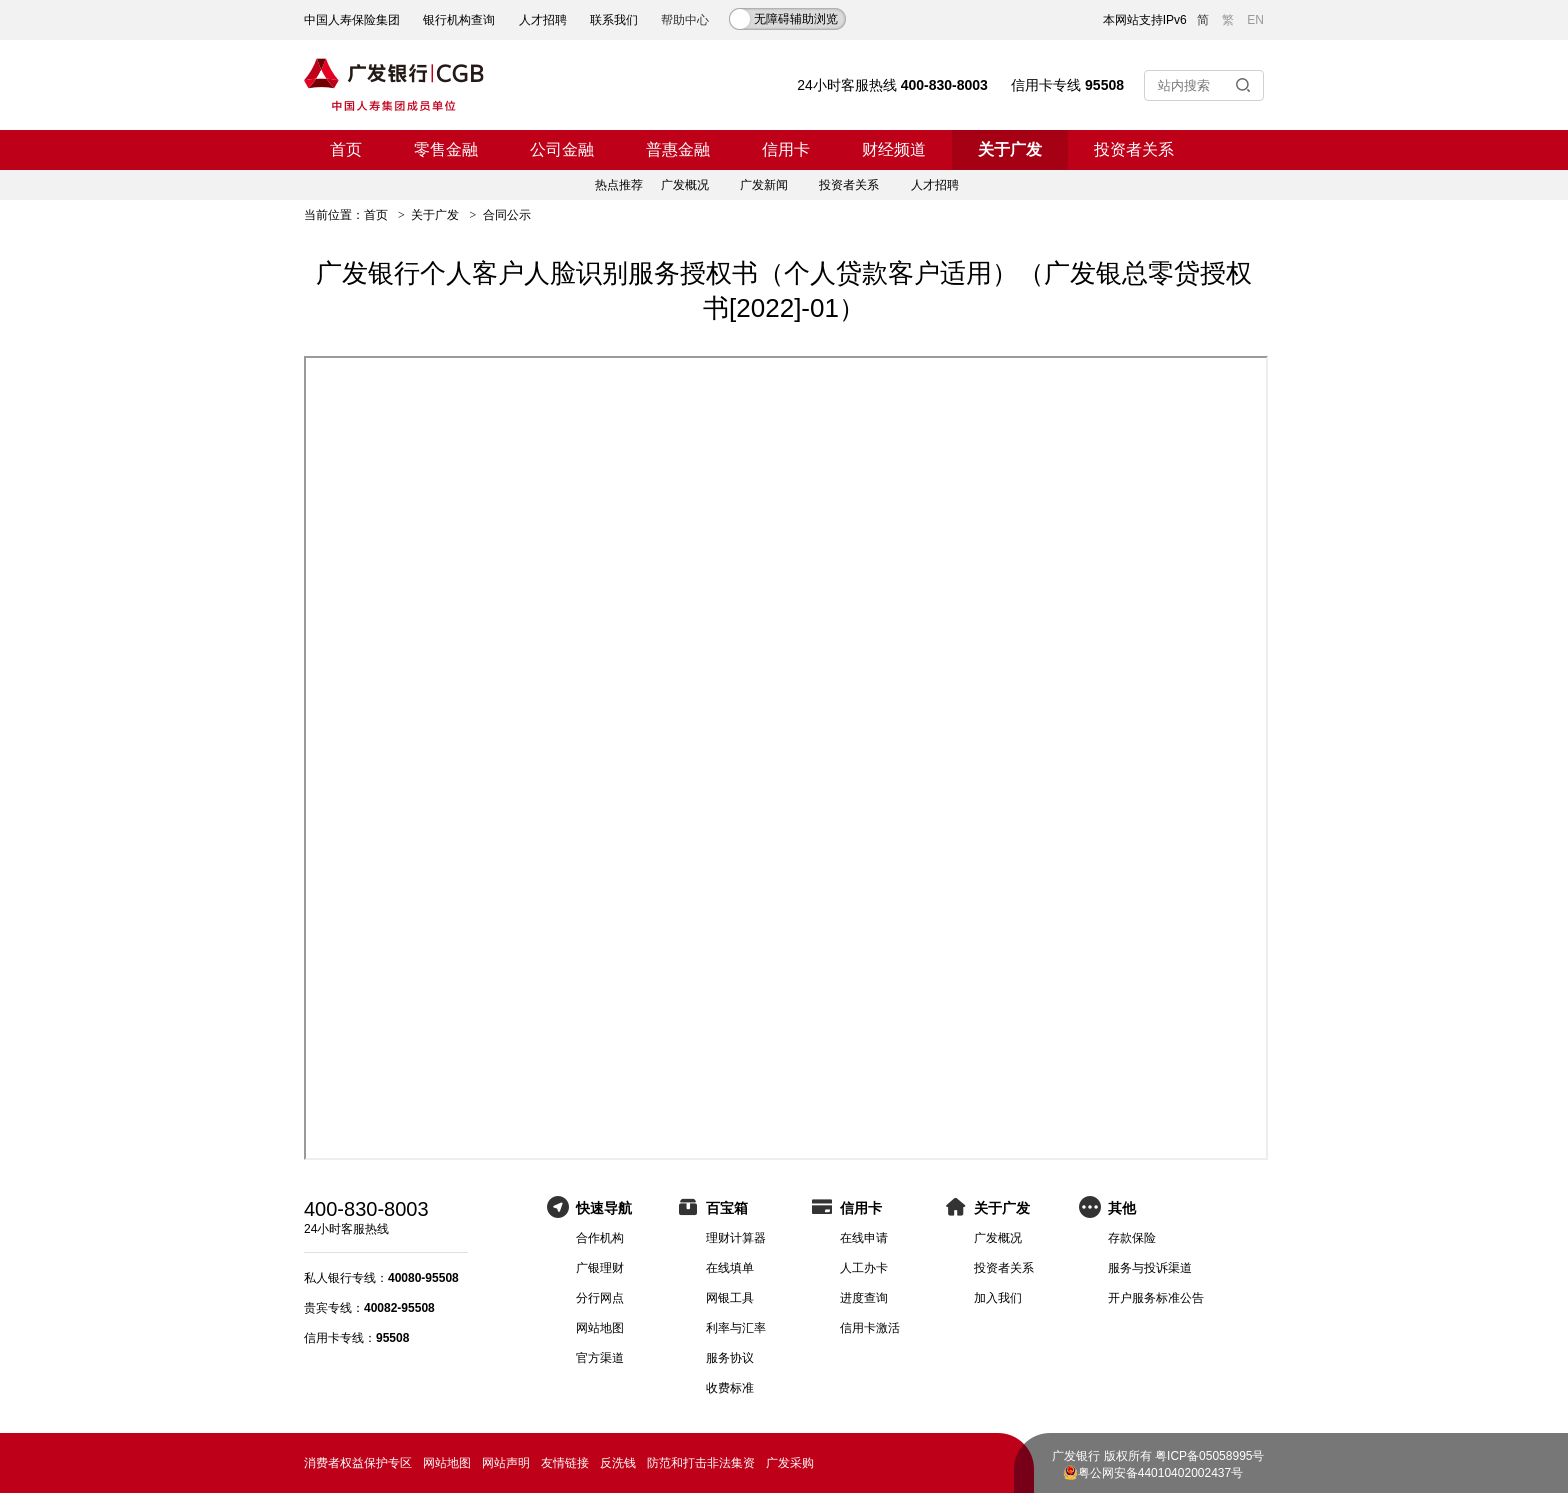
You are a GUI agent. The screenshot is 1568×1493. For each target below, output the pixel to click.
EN (1255, 20)
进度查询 (864, 1298)
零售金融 (446, 149)
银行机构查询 (459, 20)
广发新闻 (764, 185)
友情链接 (565, 1463)
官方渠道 (600, 1358)
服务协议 (730, 1358)
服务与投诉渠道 (1150, 1268)
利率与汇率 (736, 1328)
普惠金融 (678, 149)
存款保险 (1132, 1238)
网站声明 (506, 1463)
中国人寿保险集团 (352, 20)
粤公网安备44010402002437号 (1160, 1473)
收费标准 (730, 1388)
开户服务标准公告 (1156, 1298)
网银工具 (730, 1298)
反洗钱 (618, 1463)
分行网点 (600, 1298)
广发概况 (685, 185)
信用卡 (786, 149)
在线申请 (864, 1238)
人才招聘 (543, 20)
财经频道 (894, 149)
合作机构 (600, 1238)
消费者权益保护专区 (358, 1463)
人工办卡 (864, 1268)
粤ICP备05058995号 (1209, 1456)
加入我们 (998, 1298)
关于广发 (1010, 149)
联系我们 (614, 20)
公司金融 (562, 149)
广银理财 (600, 1268)
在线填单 (730, 1268)
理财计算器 (736, 1238)
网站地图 (600, 1328)
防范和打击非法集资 (701, 1463)
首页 (346, 149)
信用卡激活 (870, 1328)
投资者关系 (1134, 149)
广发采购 (790, 1463)
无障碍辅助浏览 (796, 19)
